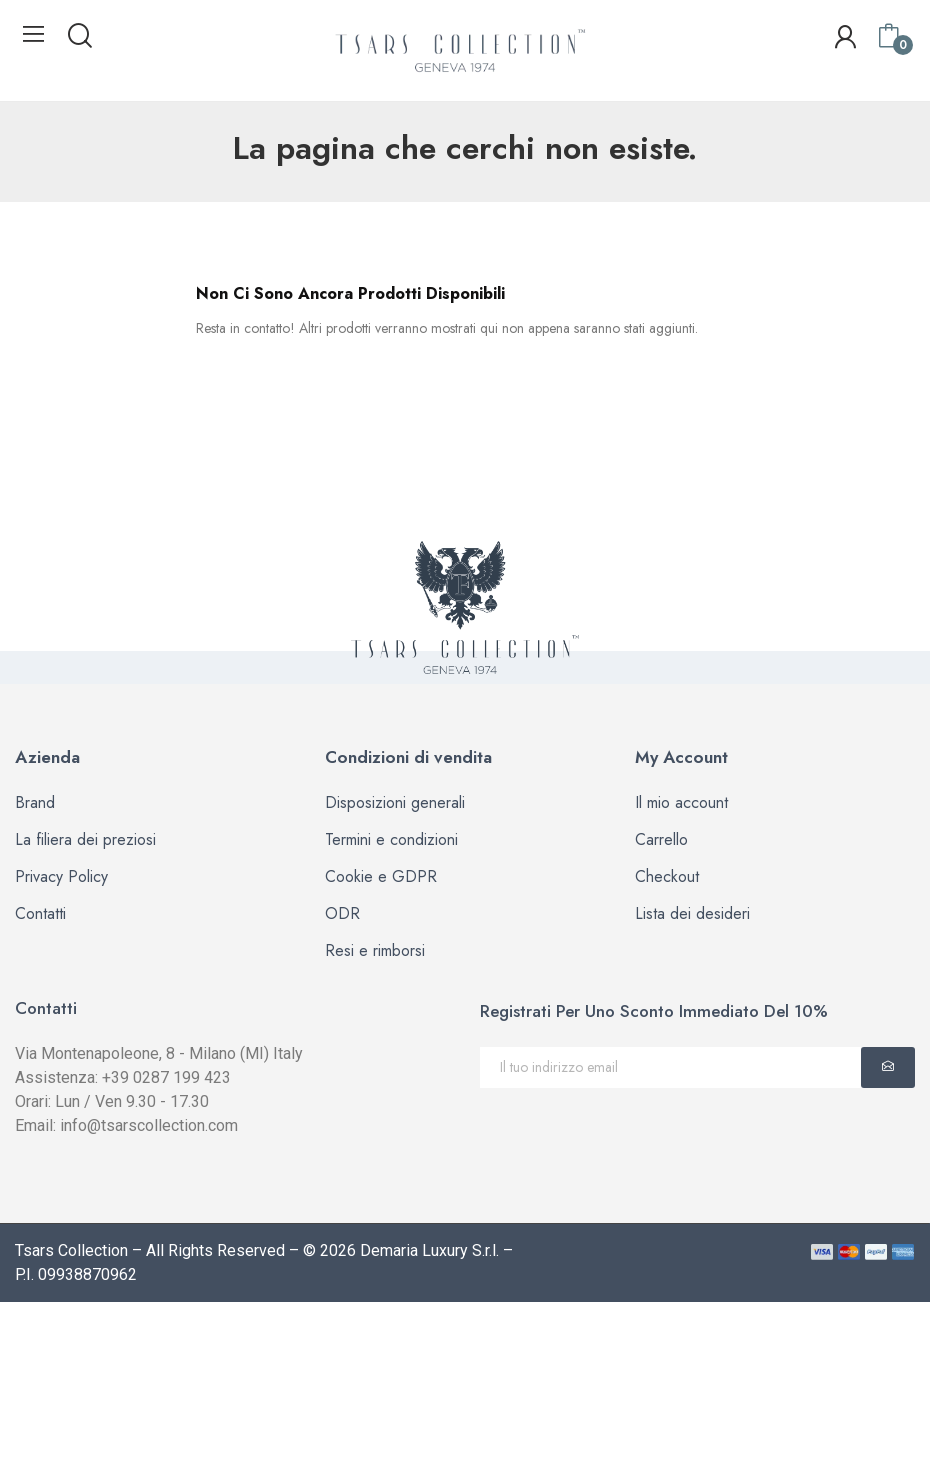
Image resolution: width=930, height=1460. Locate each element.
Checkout (667, 876)
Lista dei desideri (692, 913)
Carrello (661, 839)
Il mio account (681, 802)
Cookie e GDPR (381, 876)
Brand (35, 802)
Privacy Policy (61, 876)
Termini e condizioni (391, 839)
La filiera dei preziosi (85, 839)
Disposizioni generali (395, 802)
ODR (342, 913)
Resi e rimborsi (375, 950)
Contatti (40, 913)
